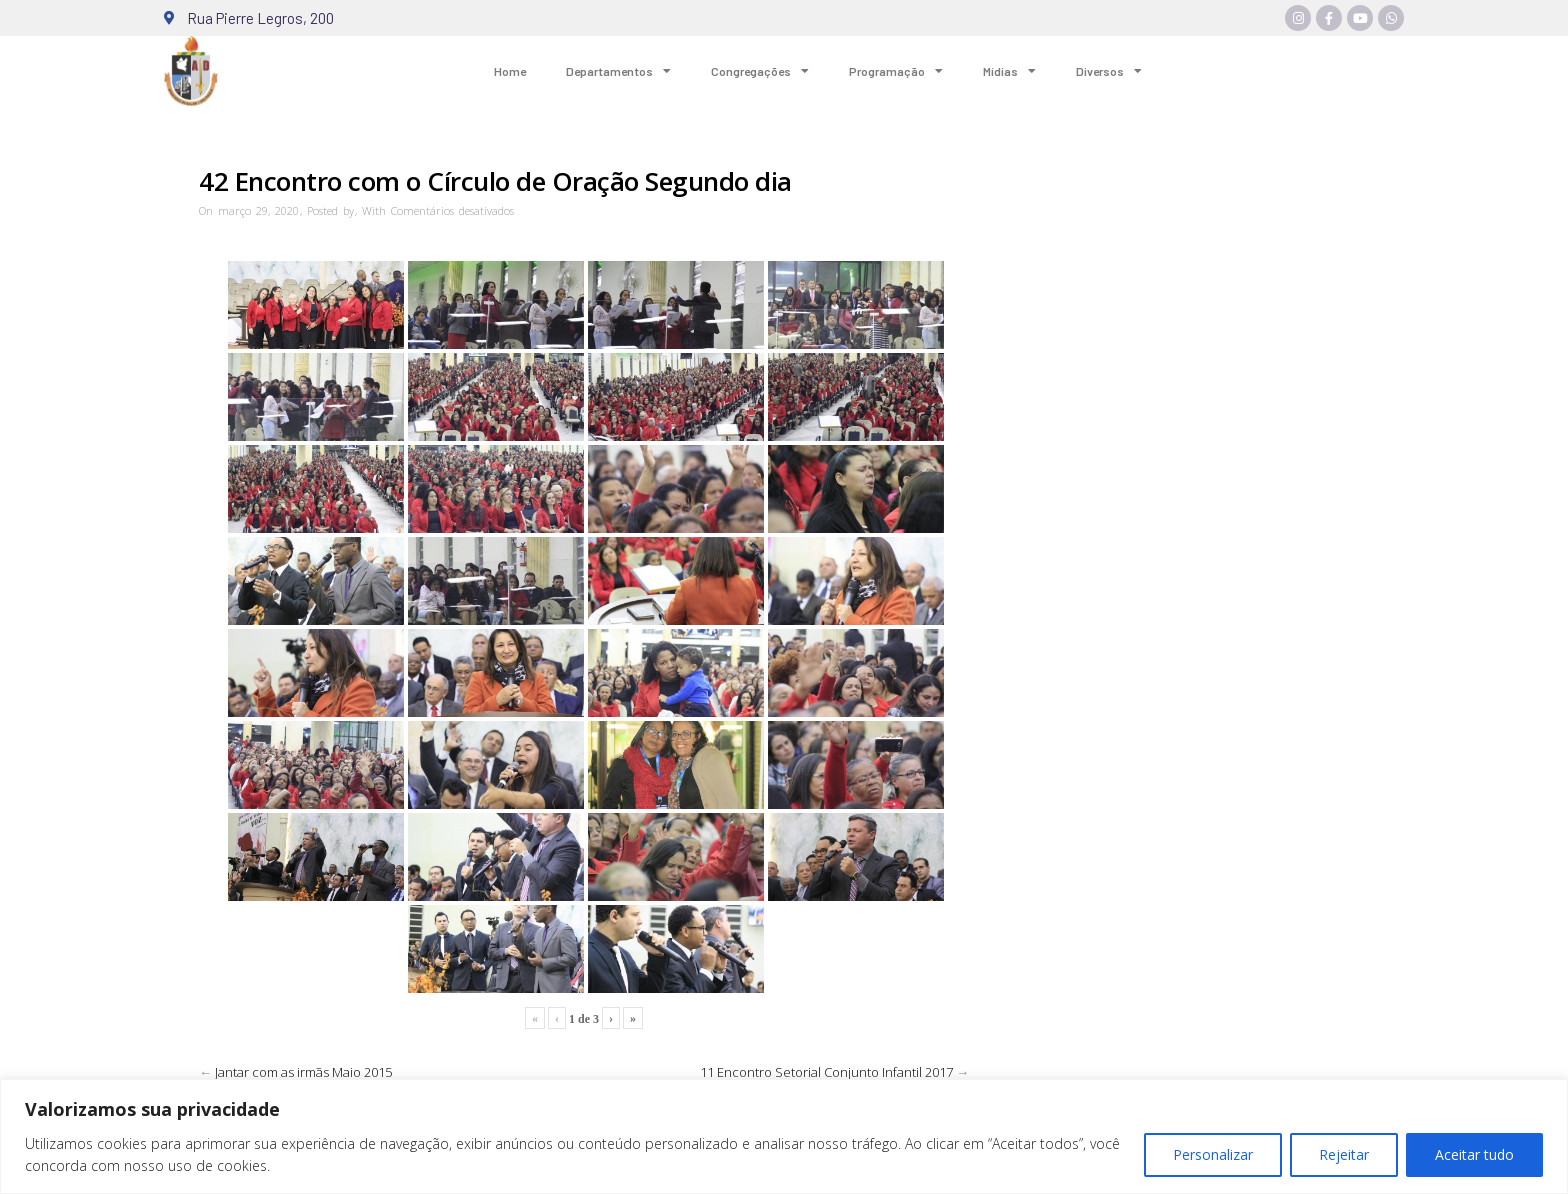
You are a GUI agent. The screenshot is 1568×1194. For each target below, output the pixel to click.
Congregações (760, 71)
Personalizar (1213, 1154)
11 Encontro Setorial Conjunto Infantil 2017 (826, 1072)
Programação (896, 71)
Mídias (1009, 71)
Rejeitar (1344, 1154)
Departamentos (618, 71)
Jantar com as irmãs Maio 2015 (303, 1072)
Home (510, 71)
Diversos (1109, 71)
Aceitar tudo (1474, 1154)
